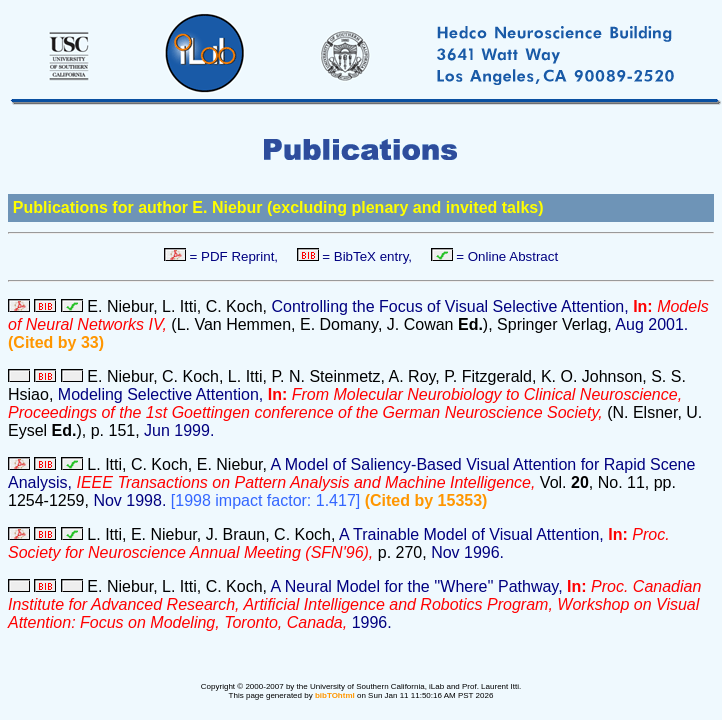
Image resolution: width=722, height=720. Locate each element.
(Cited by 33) (56, 342)
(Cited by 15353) (426, 500)
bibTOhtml (335, 695)
